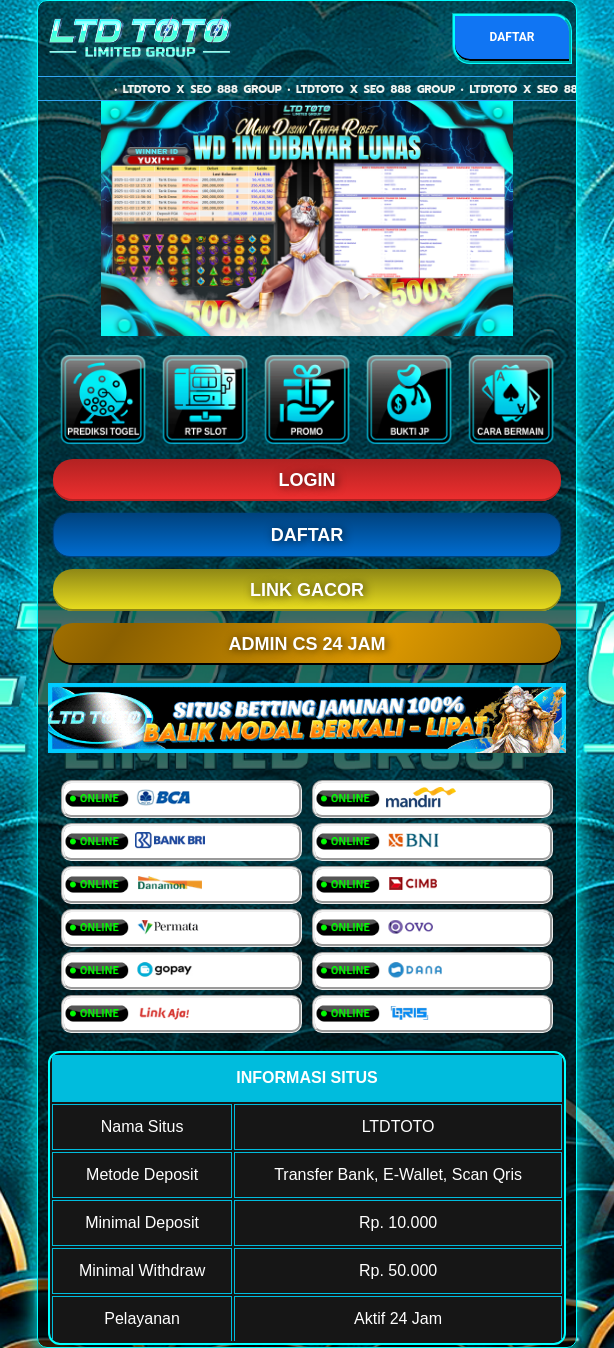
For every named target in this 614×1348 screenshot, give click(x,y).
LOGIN (307, 480)
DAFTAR (511, 37)
